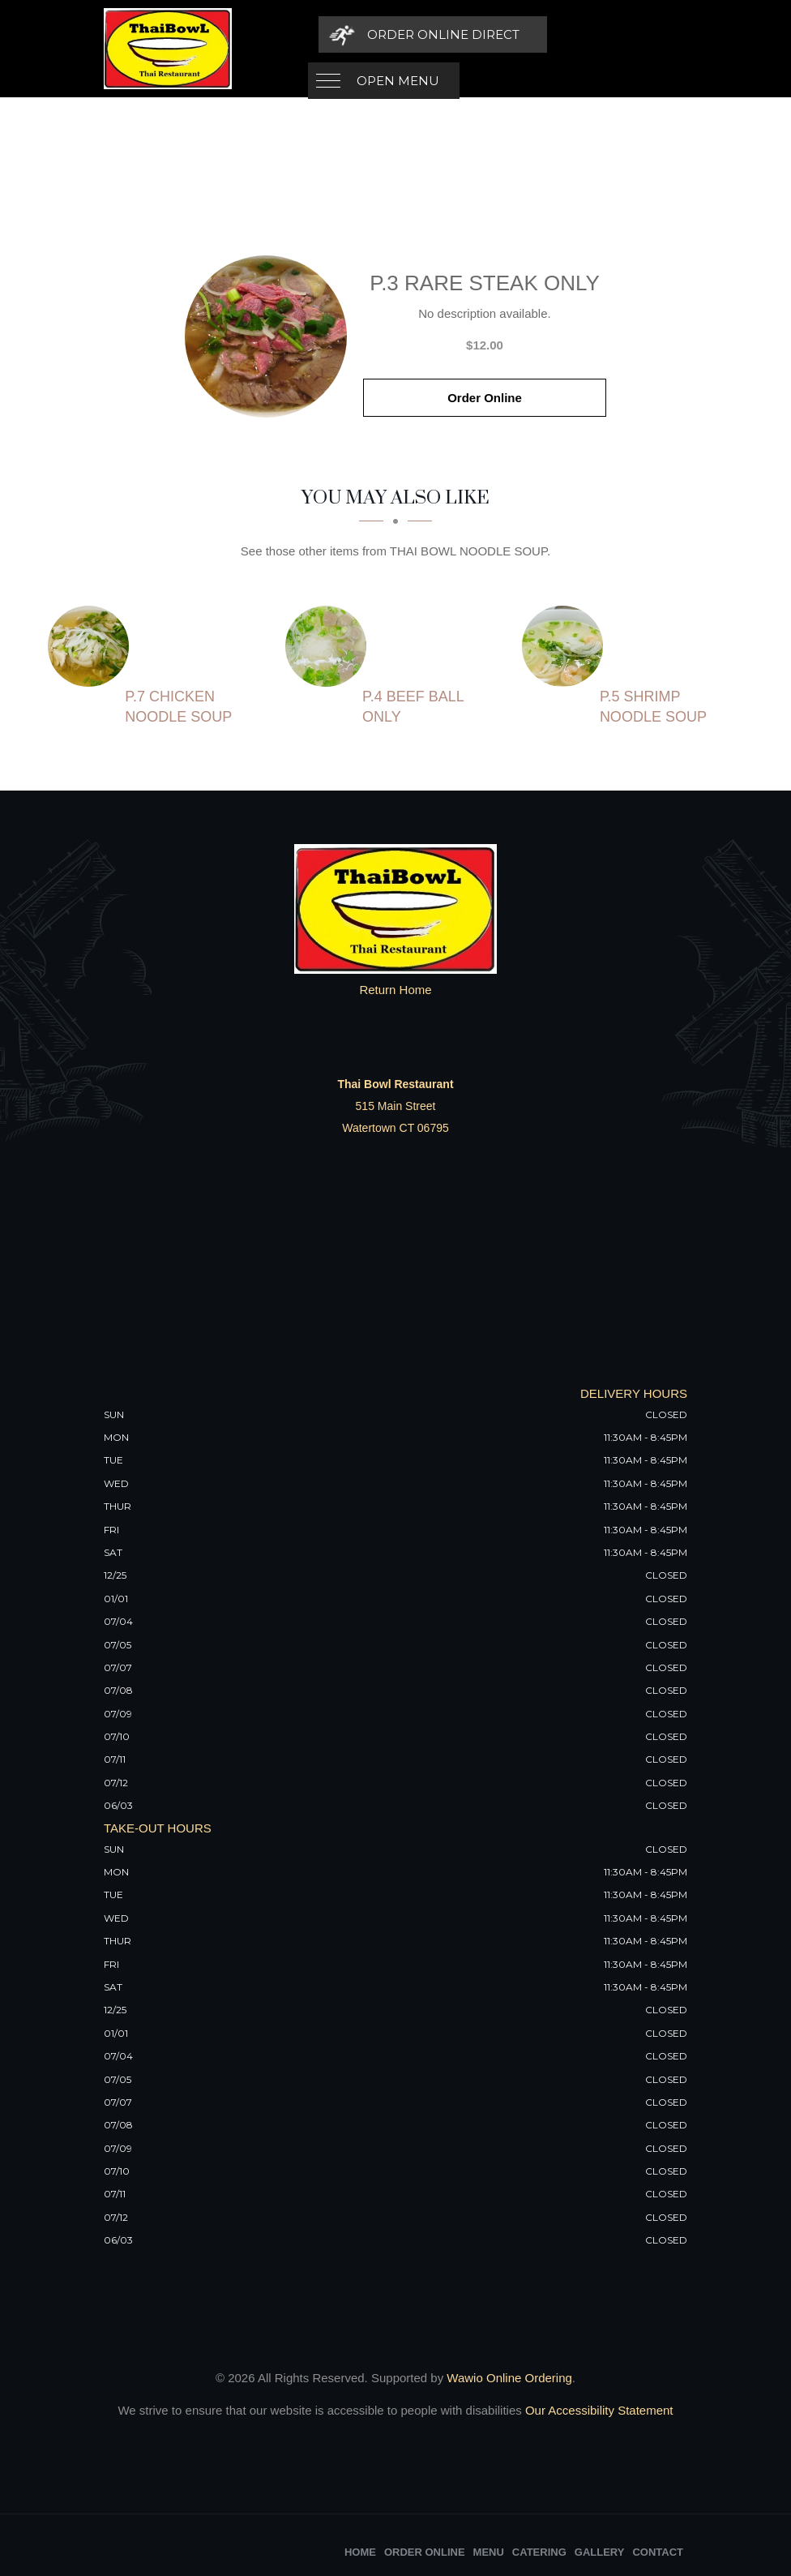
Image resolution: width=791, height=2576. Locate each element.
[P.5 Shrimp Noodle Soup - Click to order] (566, 646)
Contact (657, 2552)
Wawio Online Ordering (509, 2378)
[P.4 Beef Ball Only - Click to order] (329, 646)
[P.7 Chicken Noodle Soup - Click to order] (92, 646)
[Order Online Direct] (575, 34)
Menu (488, 2552)
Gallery (600, 2552)
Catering (539, 2552)
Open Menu (398, 34)
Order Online (484, 398)
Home (360, 2552)
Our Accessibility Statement (597, 2410)
